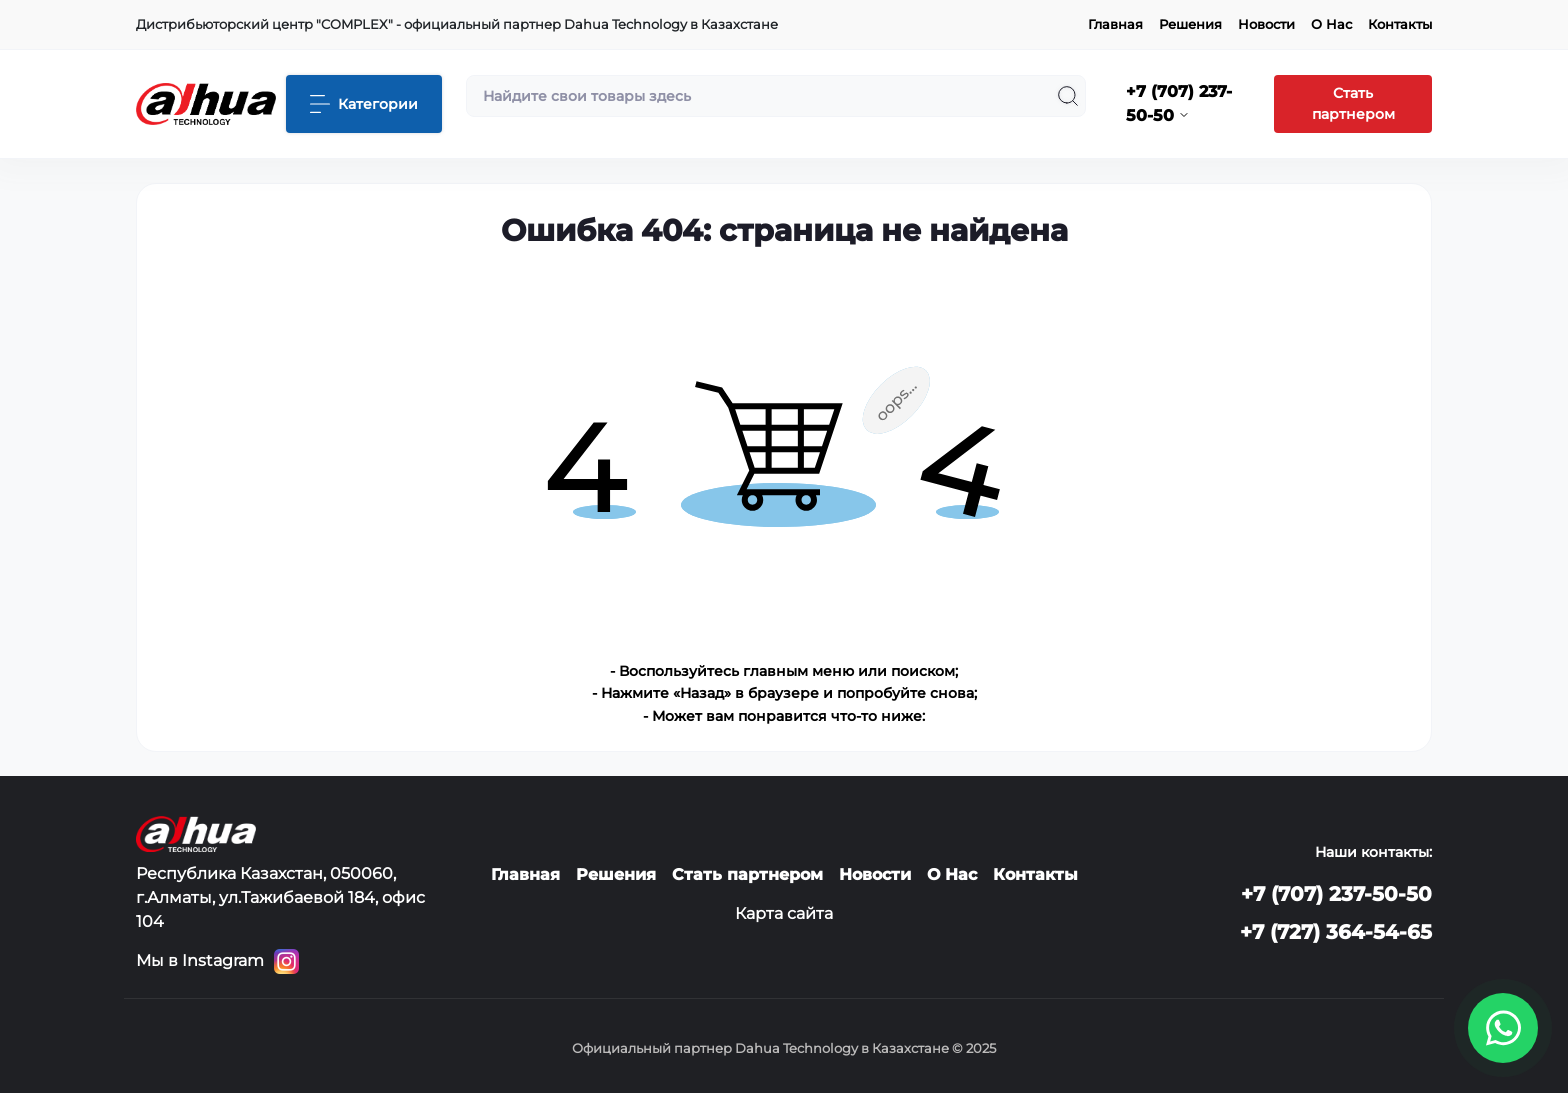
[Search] (1068, 96)
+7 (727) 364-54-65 (1336, 932)
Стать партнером (1353, 103)
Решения (1190, 24)
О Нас (1331, 24)
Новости (1266, 24)
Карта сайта (784, 913)
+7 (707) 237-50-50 (1336, 894)
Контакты (1400, 24)
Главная (1115, 24)
